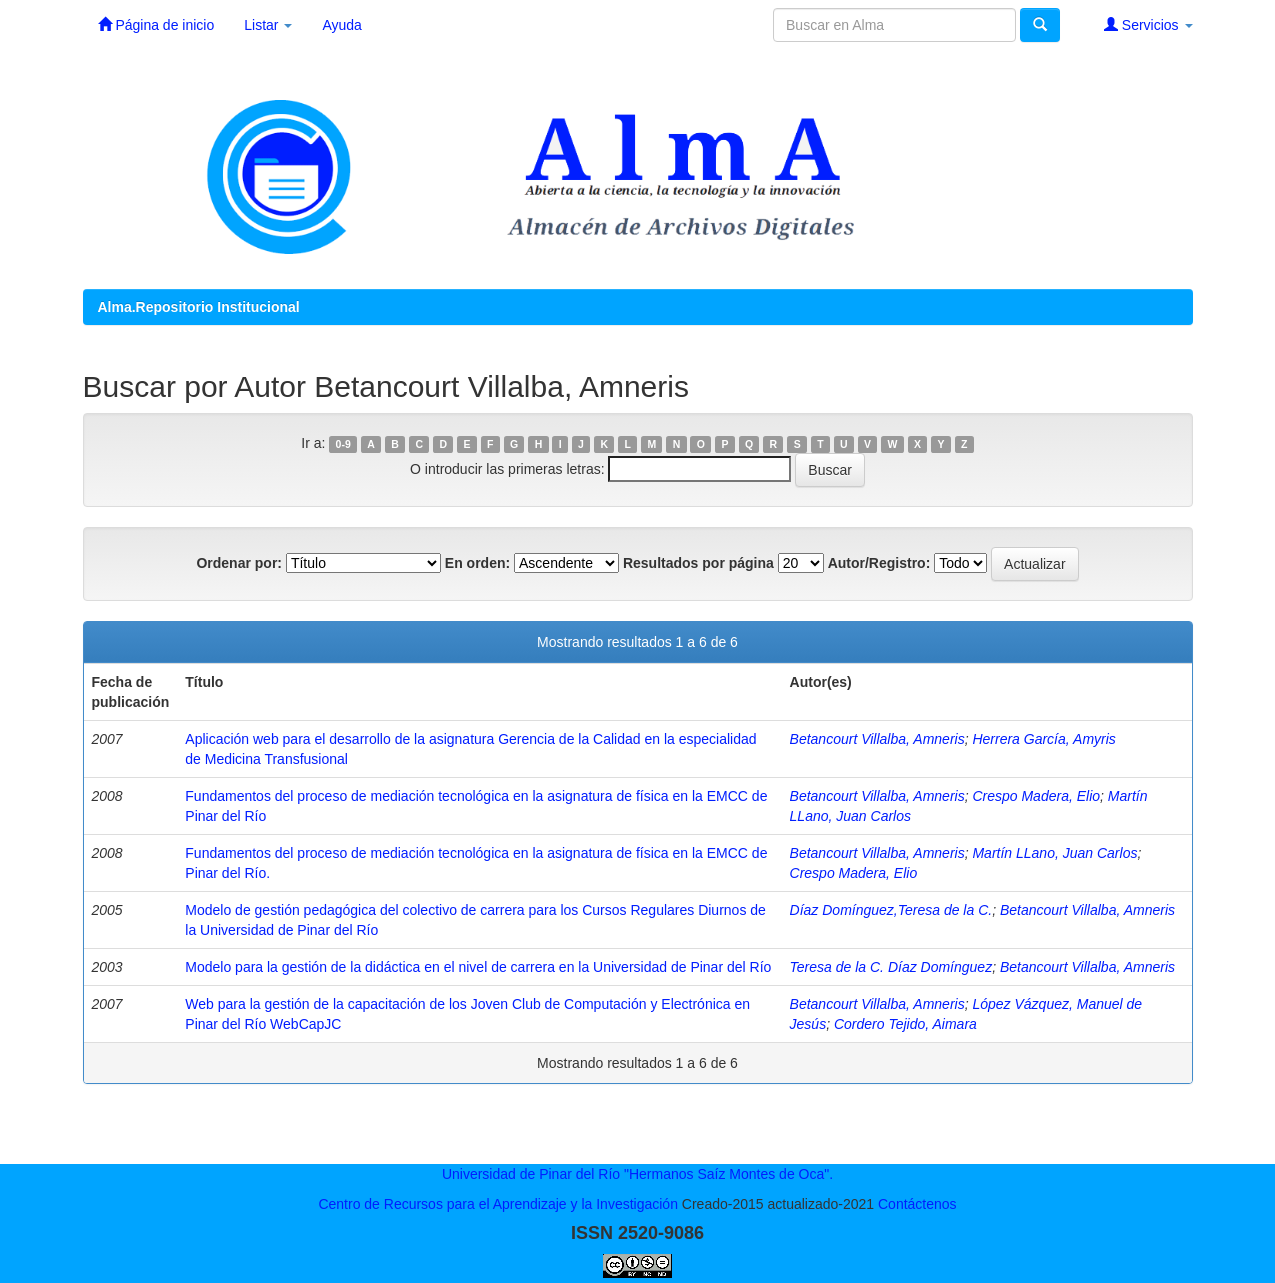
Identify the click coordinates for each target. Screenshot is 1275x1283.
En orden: (477, 563)
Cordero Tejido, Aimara (905, 1024)
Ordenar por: (239, 563)
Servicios (1148, 24)
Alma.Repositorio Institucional (199, 307)
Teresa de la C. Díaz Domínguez (891, 967)
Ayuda (341, 25)
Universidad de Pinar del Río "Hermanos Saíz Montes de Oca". (637, 1174)
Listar (268, 25)
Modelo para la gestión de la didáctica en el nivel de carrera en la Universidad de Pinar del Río (478, 967)
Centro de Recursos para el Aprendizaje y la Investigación (498, 1204)
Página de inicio (156, 24)
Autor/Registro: (879, 563)
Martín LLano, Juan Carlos (1054, 853)
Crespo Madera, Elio (1036, 796)
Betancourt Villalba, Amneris (877, 739)
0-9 (343, 444)
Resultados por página (698, 563)
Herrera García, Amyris (1043, 739)
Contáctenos (917, 1204)
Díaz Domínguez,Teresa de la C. (891, 910)
